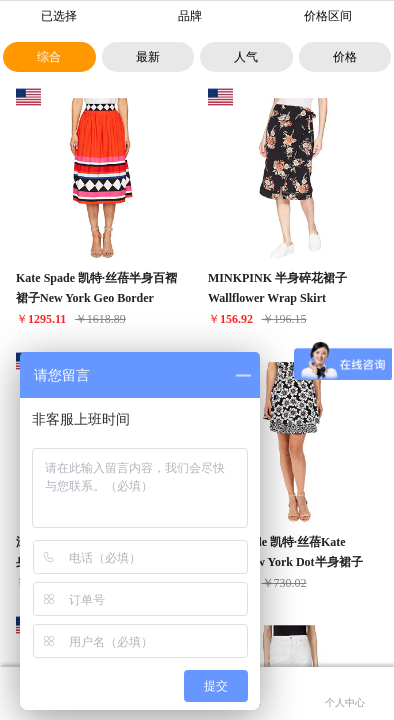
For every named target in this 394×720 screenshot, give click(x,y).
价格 (345, 57)
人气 (246, 57)
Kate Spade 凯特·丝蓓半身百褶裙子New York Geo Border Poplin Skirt (96, 298)
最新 (148, 57)
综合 (49, 57)
